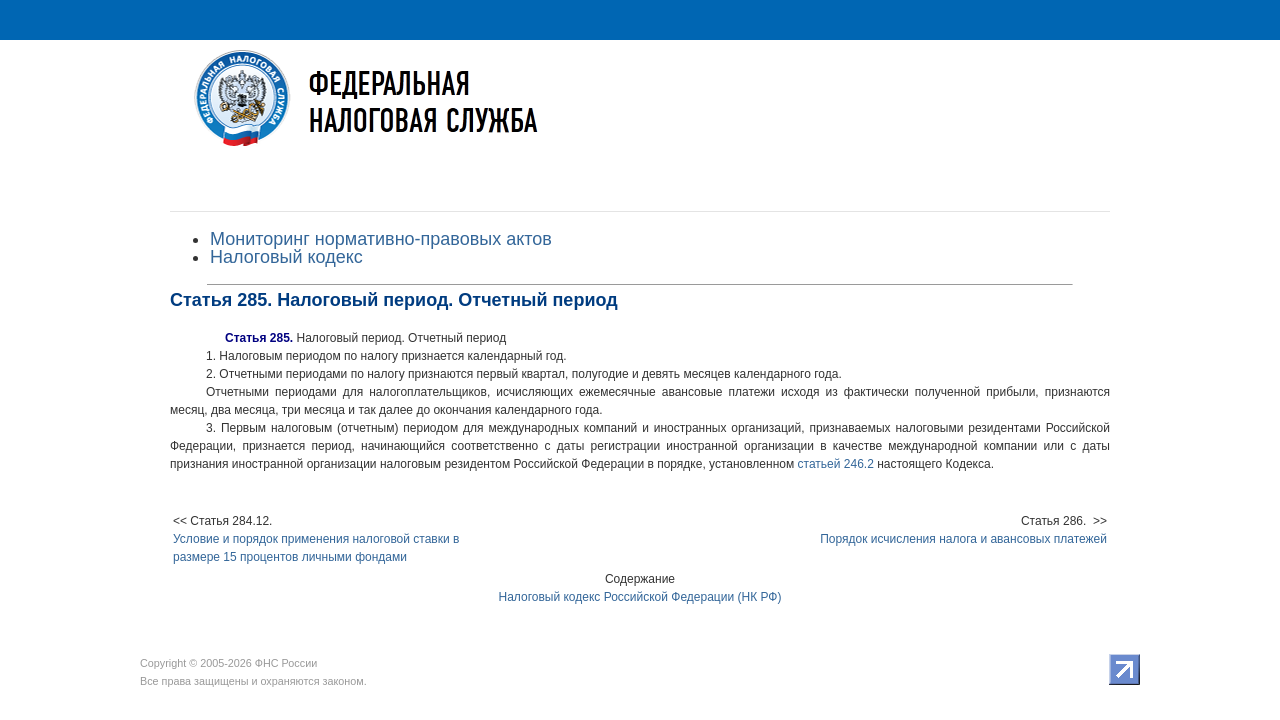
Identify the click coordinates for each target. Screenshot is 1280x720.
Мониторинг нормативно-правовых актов (381, 239)
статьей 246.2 (836, 464)
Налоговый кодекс (286, 257)
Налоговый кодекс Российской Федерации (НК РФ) (640, 597)
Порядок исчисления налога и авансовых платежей (963, 539)
